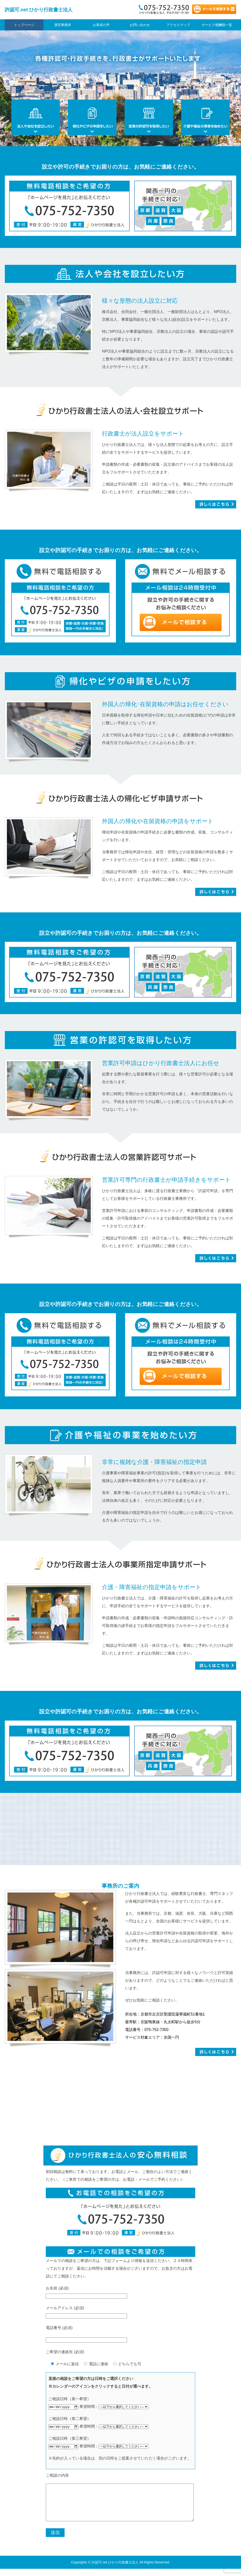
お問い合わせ (140, 25)
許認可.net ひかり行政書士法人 (39, 9)
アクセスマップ (178, 25)
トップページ (24, 25)
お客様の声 (101, 25)
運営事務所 (62, 25)
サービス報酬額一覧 (217, 25)
